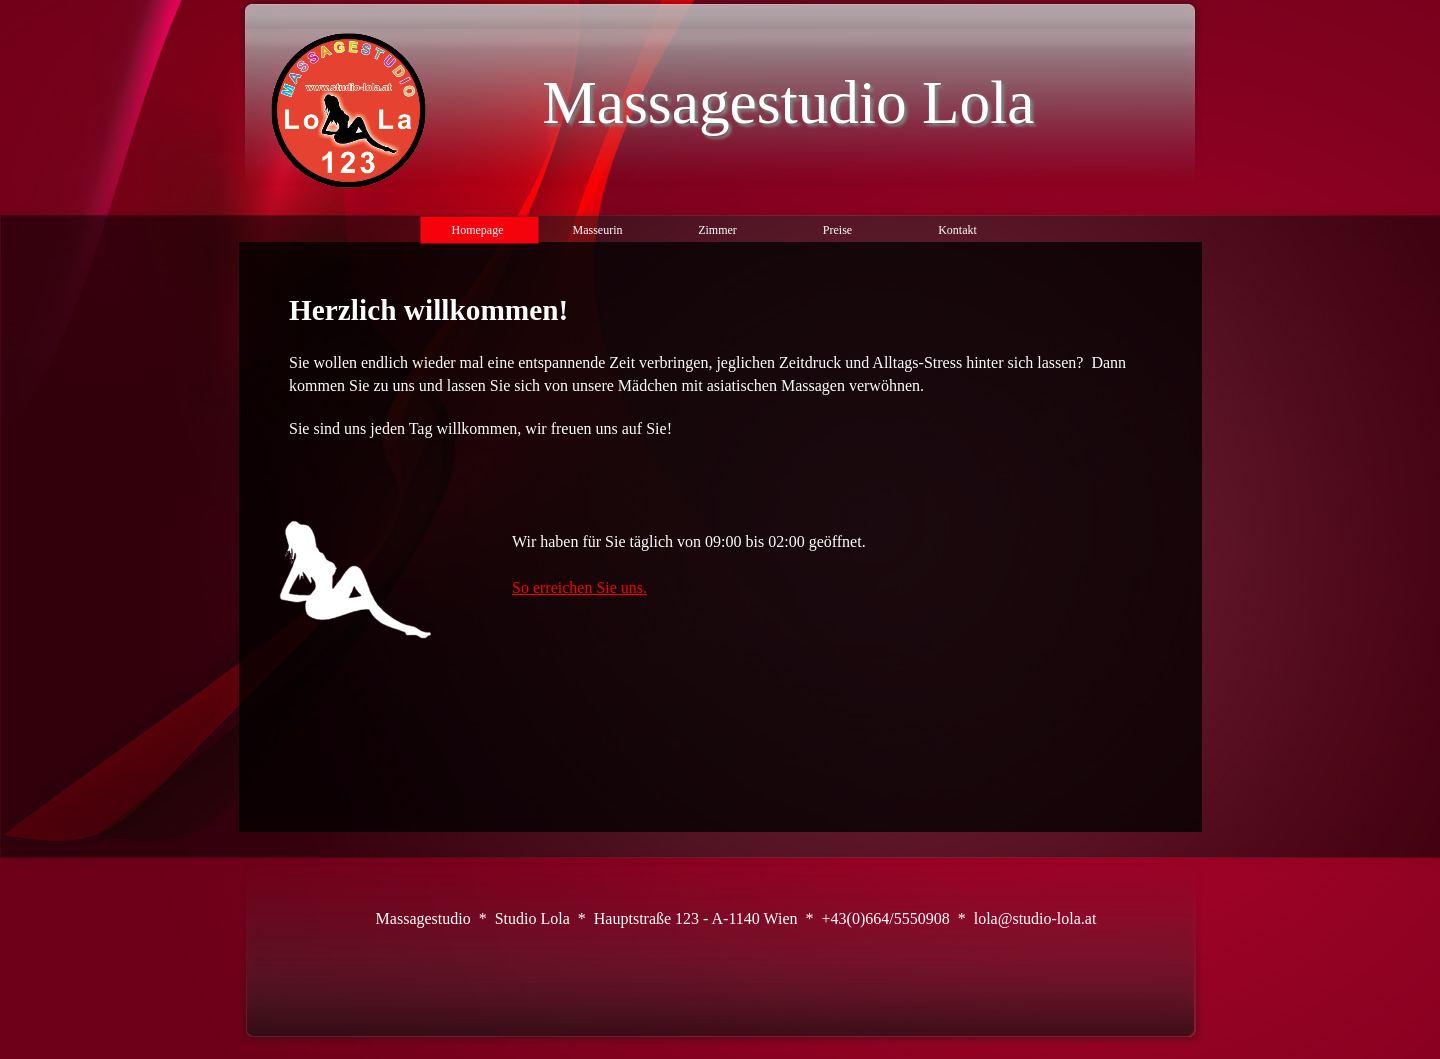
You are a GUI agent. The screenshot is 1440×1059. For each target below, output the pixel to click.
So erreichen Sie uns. (579, 587)
